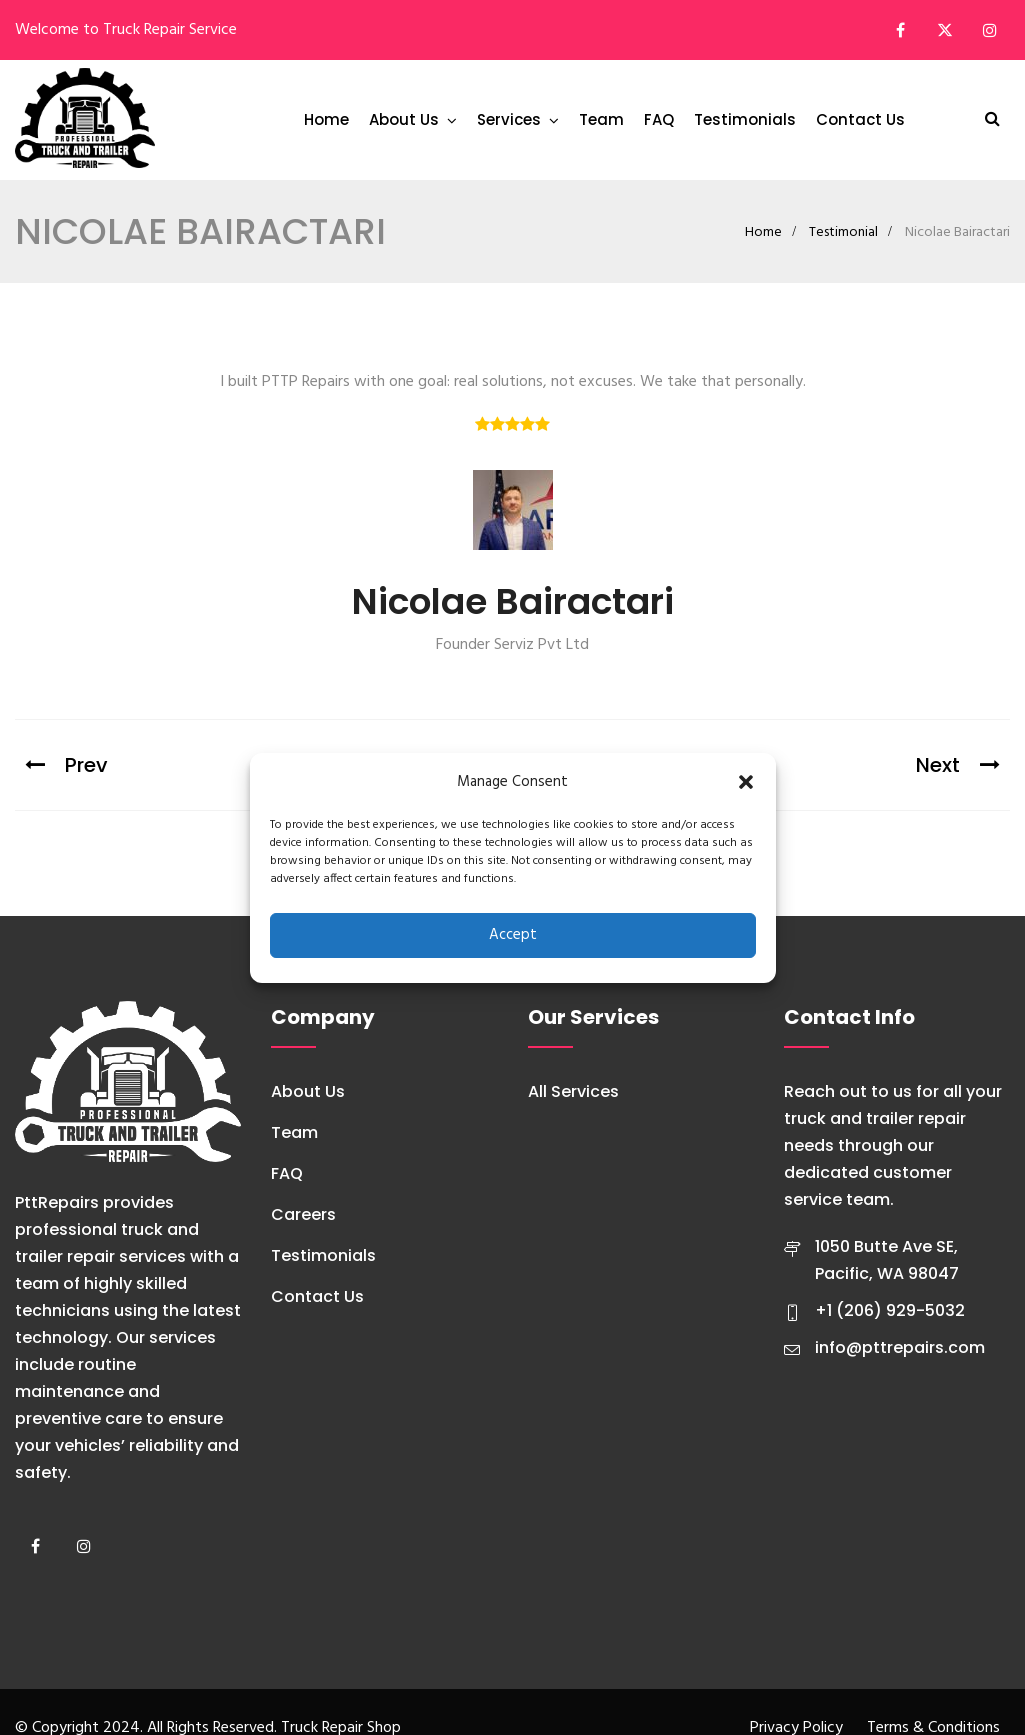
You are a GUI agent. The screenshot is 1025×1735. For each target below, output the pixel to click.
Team (601, 119)
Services (509, 119)
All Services (573, 1091)
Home (326, 119)
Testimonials (745, 119)
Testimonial (843, 232)
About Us (404, 119)
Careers (303, 1214)
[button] (746, 782)
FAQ (659, 119)
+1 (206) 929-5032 (890, 1310)
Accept (513, 935)
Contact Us (860, 119)
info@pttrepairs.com (900, 1347)
